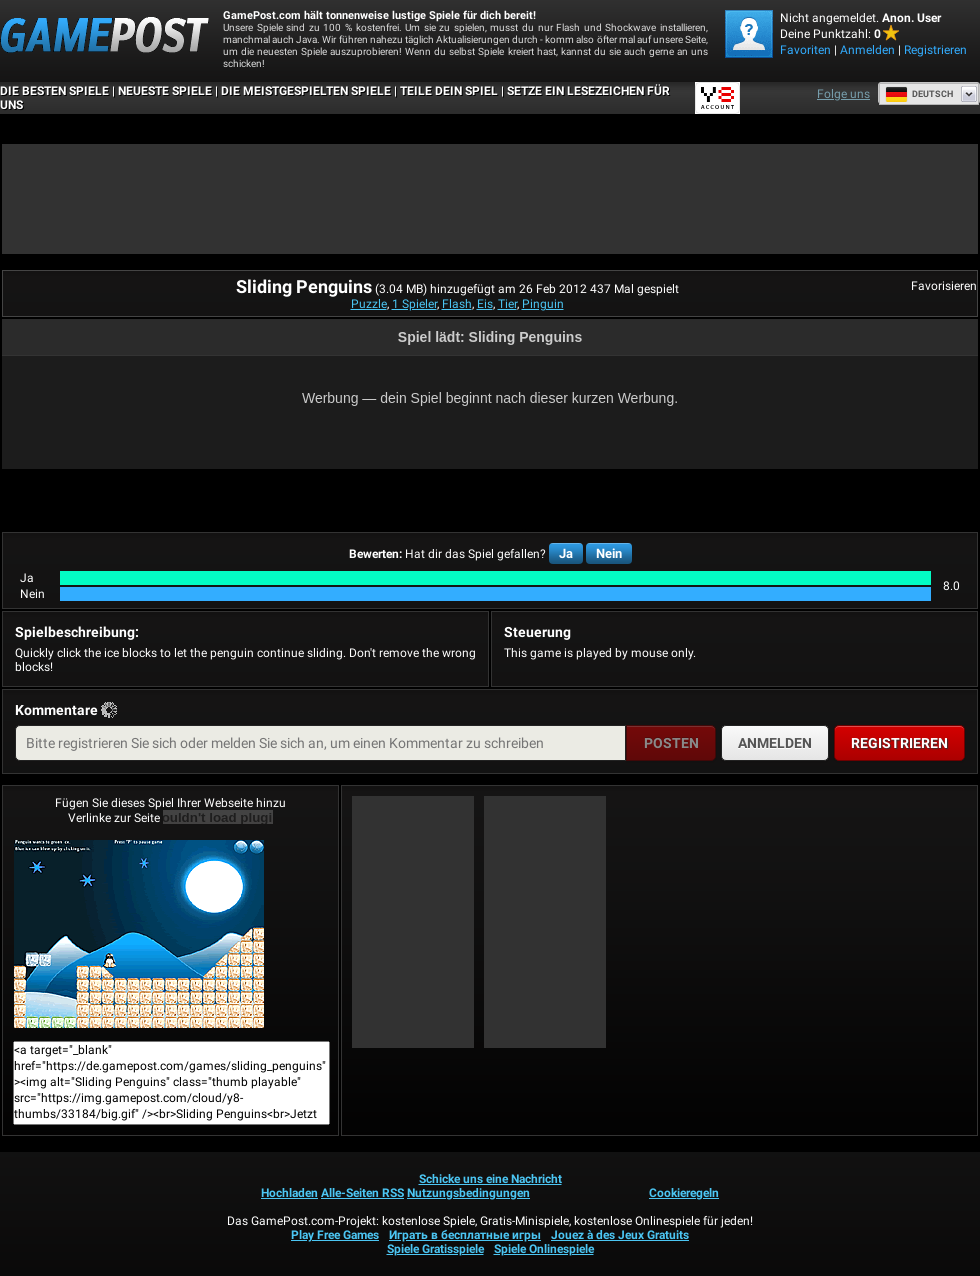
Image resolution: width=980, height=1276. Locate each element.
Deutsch (919, 94)
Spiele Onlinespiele (544, 1249)
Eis (485, 304)
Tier (507, 304)
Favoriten (805, 50)
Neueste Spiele (165, 91)
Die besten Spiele (54, 91)
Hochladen (289, 1193)
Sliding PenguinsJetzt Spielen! (139, 934)
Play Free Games (335, 1235)
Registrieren (935, 50)
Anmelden (867, 50)
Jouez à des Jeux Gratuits (620, 1235)
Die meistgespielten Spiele (306, 91)
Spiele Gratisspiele (435, 1249)
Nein (609, 553)
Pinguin (543, 304)
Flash (457, 304)
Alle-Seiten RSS (362, 1193)
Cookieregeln (684, 1193)
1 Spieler (414, 304)
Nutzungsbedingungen (468, 1193)
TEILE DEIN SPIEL (449, 91)
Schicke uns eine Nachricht (490, 1179)
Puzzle (369, 304)
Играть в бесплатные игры (465, 1235)
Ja (566, 553)
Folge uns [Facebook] (843, 94)
